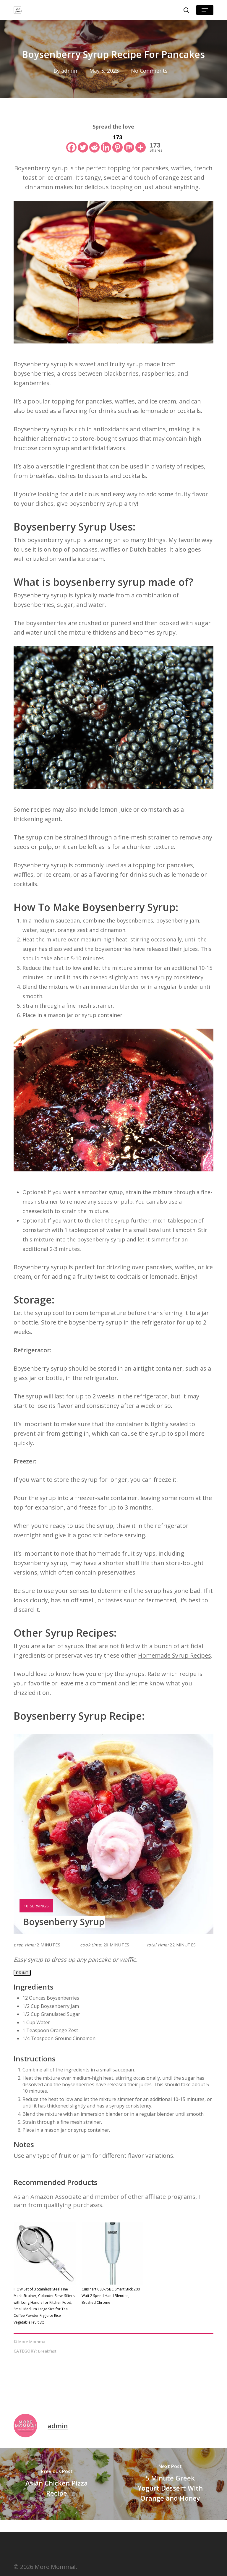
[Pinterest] (117, 143)
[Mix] (129, 143)
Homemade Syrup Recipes (174, 1655)
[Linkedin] (106, 143)
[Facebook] (71, 143)
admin (69, 70)
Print (22, 1973)
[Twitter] (83, 143)
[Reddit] (94, 143)
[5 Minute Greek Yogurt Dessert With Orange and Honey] (170, 2484)
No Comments (149, 70)
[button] (204, 10)
